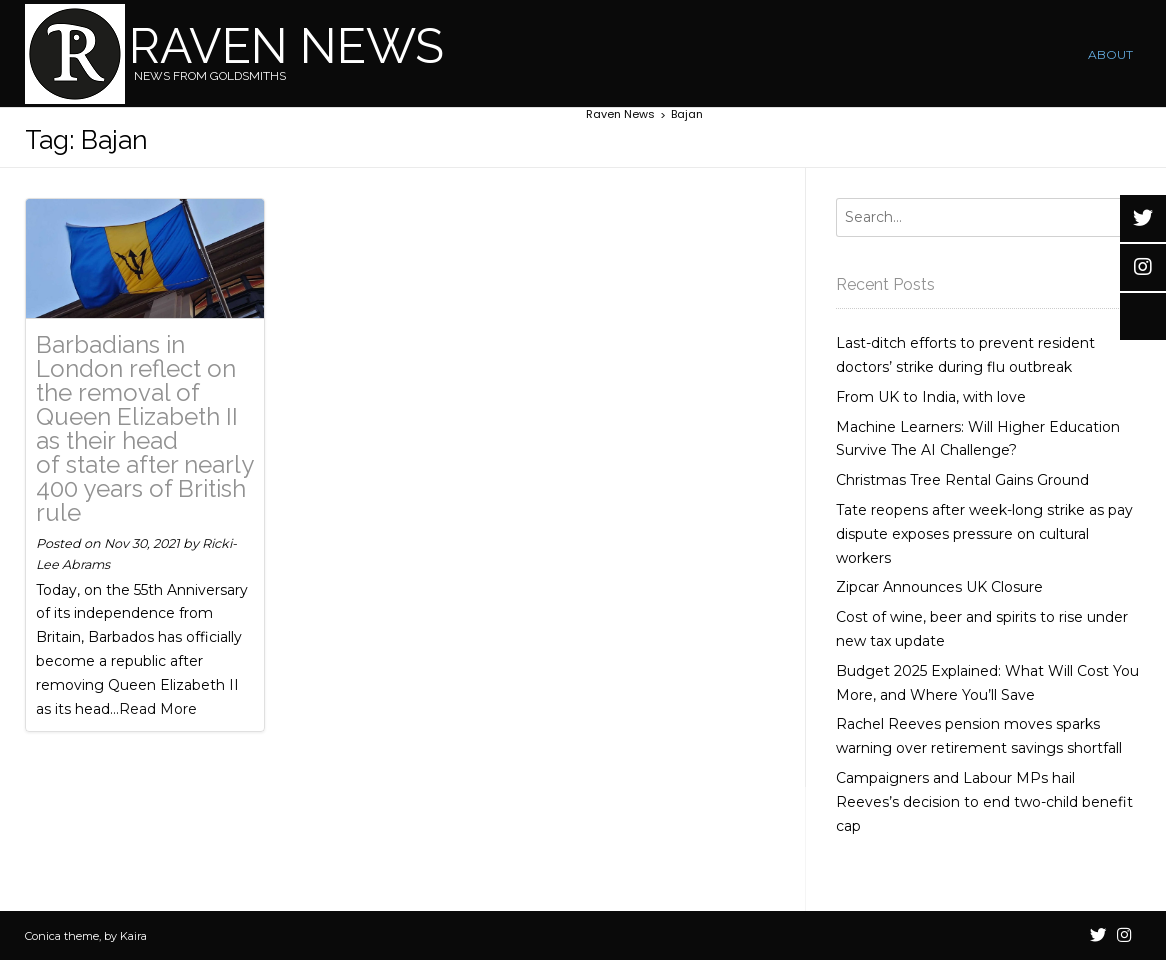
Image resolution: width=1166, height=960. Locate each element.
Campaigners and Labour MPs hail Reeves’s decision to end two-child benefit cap (984, 802)
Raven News (286, 46)
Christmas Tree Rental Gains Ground (962, 480)
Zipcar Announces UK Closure (939, 587)
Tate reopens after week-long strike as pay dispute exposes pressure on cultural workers (984, 534)
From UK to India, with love (931, 397)
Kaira (133, 936)
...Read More (153, 709)
